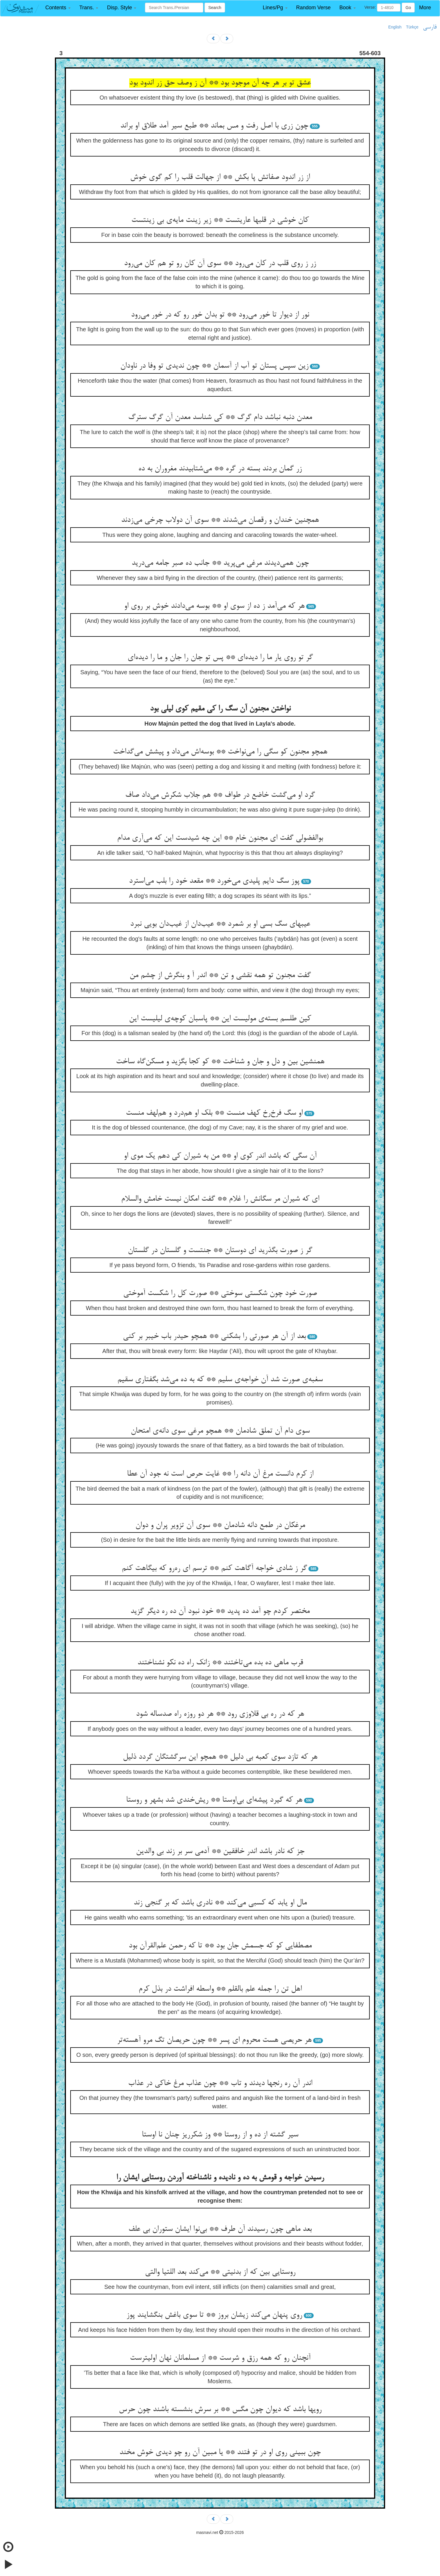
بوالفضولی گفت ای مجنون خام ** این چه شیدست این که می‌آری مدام (220, 838)
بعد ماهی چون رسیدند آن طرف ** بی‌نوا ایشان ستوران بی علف (220, 2229)
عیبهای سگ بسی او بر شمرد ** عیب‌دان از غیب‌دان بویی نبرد (220, 924)
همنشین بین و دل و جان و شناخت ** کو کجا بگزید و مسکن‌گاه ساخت (220, 1061)
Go (408, 7)
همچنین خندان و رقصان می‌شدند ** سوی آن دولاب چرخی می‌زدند (220, 520)
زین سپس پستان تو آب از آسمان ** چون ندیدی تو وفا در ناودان (214, 366)
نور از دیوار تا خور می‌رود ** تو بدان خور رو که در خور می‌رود (220, 315)
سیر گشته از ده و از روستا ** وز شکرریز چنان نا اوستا (220, 2135)
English (395, 27)
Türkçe (412, 27)
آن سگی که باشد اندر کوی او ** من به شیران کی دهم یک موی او (220, 1156)
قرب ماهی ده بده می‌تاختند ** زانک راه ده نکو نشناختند (220, 1662)
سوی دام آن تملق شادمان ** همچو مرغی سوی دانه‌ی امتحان (220, 1431)
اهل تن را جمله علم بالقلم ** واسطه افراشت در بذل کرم (220, 1989)
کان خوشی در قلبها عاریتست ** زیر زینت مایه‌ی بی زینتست (220, 220)
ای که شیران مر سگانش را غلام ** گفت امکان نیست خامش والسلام (220, 1199)
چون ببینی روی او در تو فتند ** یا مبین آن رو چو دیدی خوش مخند (220, 2452)
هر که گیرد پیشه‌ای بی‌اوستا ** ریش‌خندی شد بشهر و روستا (214, 1800)
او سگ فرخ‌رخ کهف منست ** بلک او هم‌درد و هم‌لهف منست (214, 1113)
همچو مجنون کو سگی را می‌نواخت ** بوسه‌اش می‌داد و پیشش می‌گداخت (220, 752)
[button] (58, 7)
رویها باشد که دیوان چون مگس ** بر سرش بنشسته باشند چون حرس (220, 2409)
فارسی (430, 27)
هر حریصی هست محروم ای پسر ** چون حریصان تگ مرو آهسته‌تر (214, 2040)
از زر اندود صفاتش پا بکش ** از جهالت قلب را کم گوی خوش (220, 177)
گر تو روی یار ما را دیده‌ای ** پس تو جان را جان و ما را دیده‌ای (220, 657)
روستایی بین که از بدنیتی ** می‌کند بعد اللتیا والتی (220, 2272)
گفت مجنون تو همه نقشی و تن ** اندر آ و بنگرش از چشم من (220, 975)
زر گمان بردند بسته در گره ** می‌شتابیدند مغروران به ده (220, 469)
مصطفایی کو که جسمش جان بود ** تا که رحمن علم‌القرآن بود (220, 1946)
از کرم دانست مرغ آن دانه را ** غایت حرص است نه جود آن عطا (220, 1474)
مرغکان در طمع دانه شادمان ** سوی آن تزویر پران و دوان (220, 1525)
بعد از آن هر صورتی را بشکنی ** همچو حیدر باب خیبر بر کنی (214, 1336)
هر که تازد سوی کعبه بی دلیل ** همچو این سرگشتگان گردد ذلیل (220, 1757)
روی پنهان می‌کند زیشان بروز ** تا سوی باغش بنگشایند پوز (214, 2315)
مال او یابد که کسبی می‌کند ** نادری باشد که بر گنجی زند (220, 1903)
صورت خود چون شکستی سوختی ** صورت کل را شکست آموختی (220, 1293)
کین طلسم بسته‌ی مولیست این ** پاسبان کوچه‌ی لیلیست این (220, 1018)
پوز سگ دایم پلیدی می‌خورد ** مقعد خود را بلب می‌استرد (214, 881)
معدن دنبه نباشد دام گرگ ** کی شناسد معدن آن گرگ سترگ (220, 417)
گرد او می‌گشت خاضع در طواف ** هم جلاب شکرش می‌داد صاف (220, 795)
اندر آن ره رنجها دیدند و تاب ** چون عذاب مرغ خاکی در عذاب (220, 2083)
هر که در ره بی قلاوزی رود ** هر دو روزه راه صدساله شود (220, 1714)
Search (214, 7)
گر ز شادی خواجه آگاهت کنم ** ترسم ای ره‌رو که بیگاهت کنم (214, 1568)
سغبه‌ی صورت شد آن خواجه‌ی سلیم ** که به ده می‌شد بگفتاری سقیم (220, 1379)
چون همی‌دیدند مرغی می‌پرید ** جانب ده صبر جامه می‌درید (220, 563)
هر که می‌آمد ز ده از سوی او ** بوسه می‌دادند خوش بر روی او (214, 606)
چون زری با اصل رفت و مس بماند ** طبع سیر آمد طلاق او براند (214, 126)
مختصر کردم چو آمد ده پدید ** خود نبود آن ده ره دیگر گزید (220, 1611)
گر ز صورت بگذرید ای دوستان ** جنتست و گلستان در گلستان (220, 1250)
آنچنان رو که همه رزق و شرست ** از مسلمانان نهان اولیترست (220, 2358)
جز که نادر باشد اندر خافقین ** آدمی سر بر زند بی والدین (220, 1851)
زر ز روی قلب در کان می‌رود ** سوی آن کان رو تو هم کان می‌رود (220, 263)
